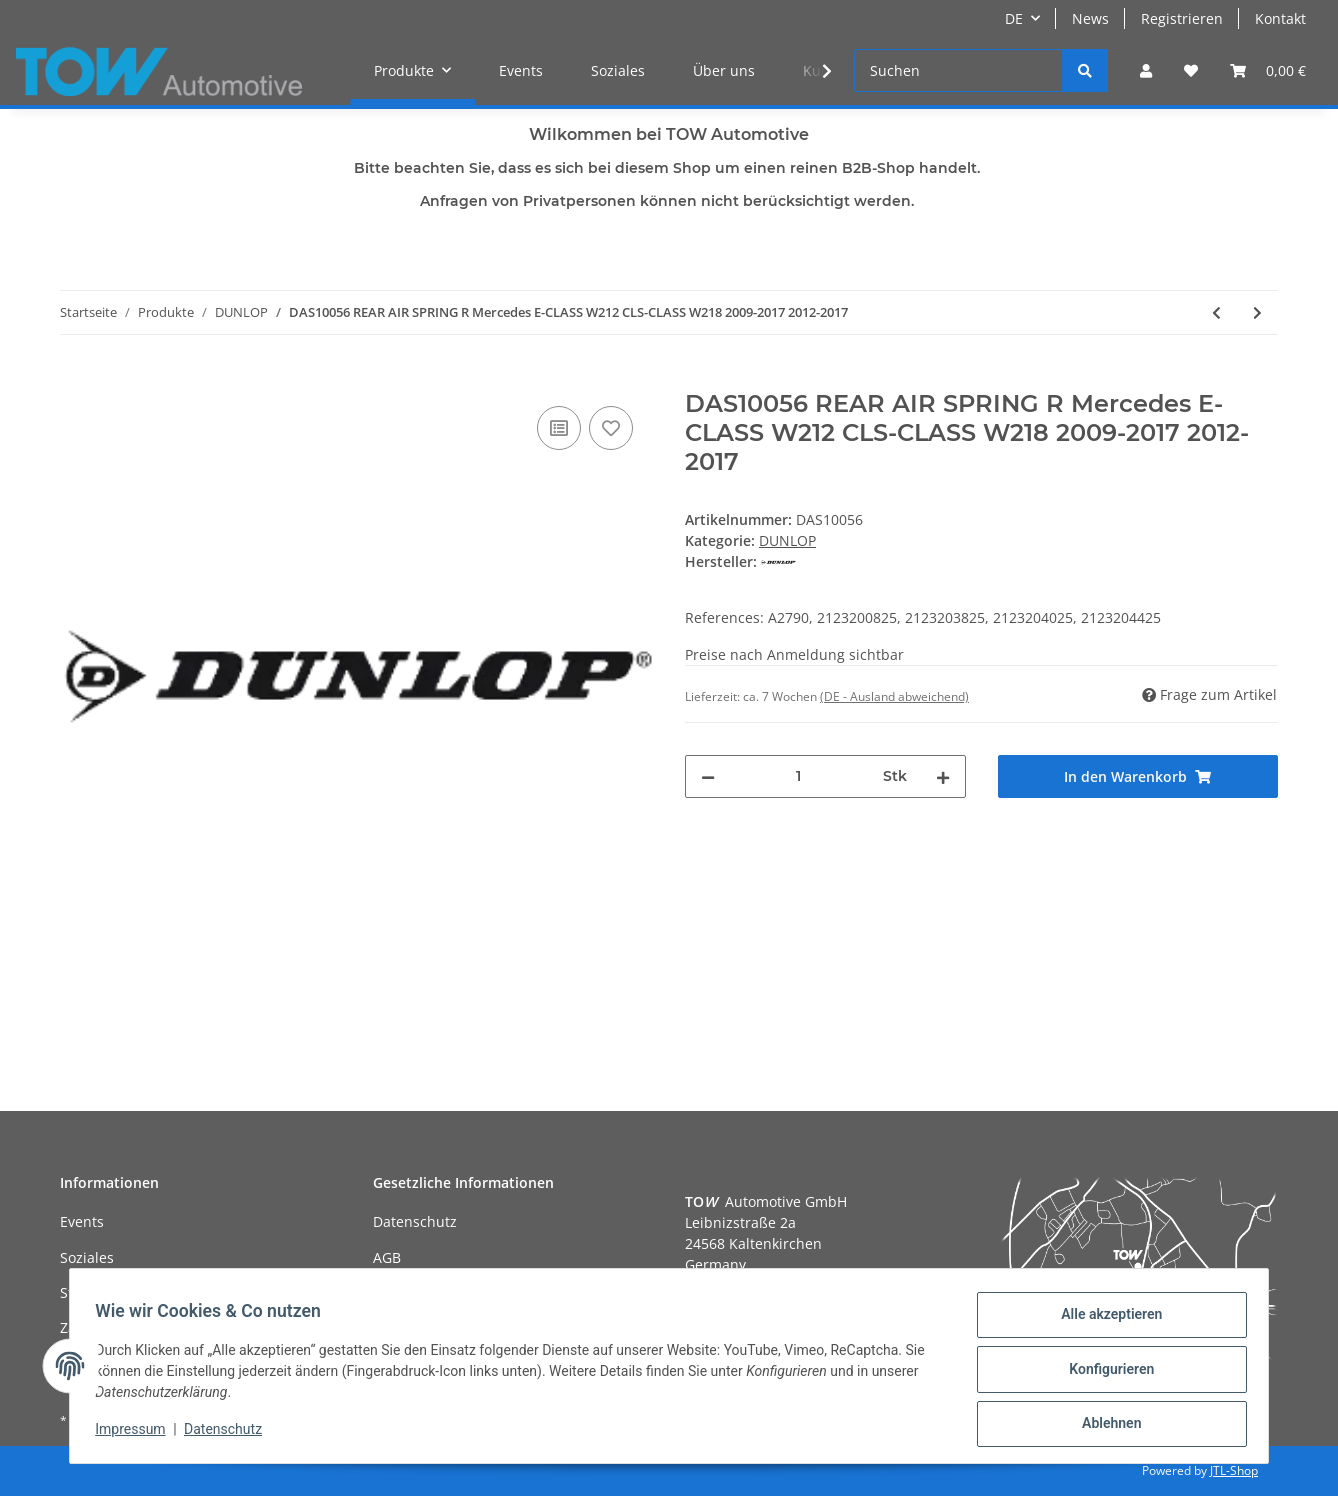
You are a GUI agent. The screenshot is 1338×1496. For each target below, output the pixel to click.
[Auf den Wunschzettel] (611, 428)
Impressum (137, 1434)
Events (521, 70)
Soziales (618, 70)
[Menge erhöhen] (943, 776)
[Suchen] (958, 70)
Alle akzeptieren (1104, 1321)
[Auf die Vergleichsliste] (559, 428)
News (1090, 18)
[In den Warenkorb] (76, 379)
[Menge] (799, 776)
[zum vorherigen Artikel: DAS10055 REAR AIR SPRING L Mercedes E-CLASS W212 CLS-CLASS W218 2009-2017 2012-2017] (1216, 312)
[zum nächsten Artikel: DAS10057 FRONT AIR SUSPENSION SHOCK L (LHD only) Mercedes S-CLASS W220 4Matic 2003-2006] (1257, 312)
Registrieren (1182, 18)
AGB (387, 1257)
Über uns (724, 70)
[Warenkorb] (1268, 70)
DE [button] (1014, 18)
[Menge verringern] (708, 776)
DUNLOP (787, 540)
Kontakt (1280, 18)
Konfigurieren (1104, 1373)
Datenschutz (415, 1221)
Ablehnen (1104, 1425)
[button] (1146, 70)
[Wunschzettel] (1191, 70)
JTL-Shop (1234, 1470)
